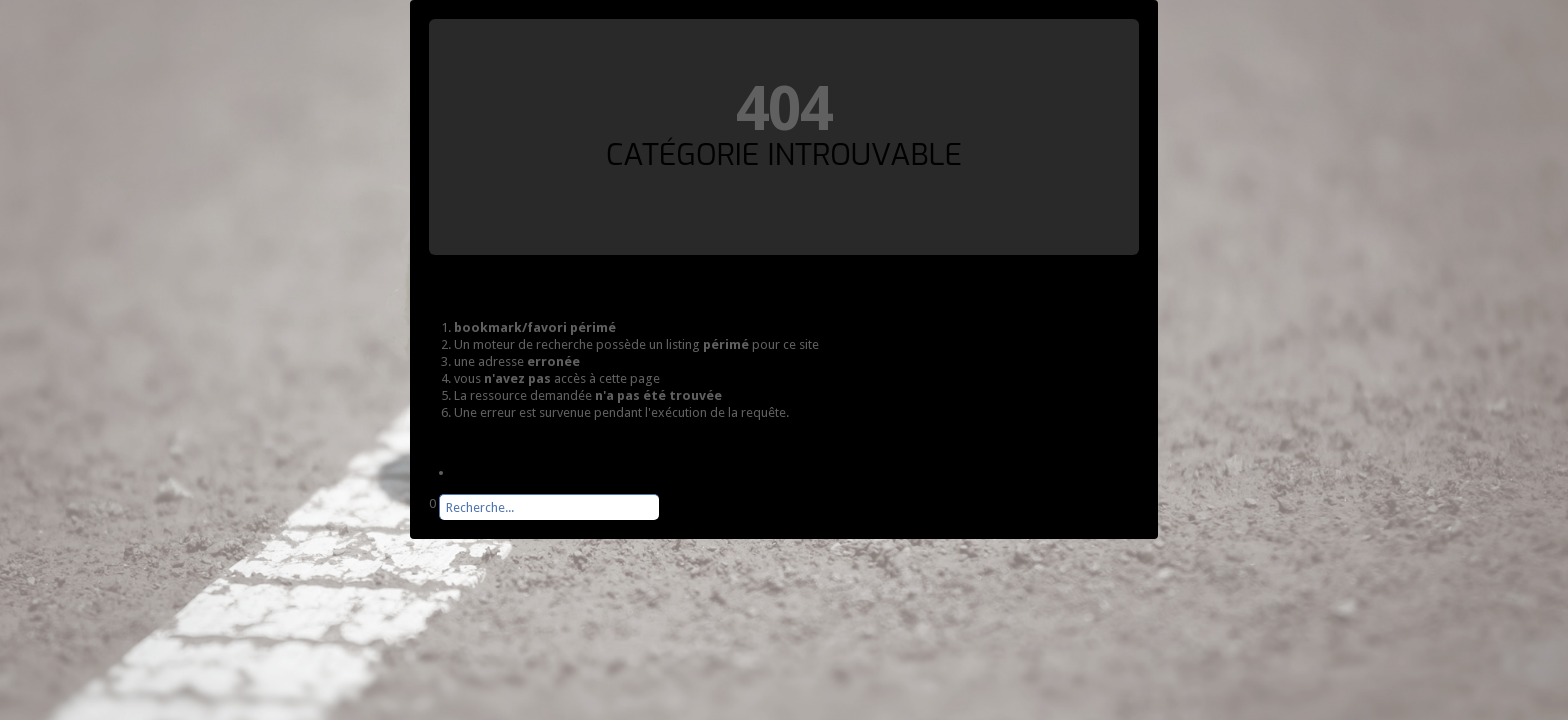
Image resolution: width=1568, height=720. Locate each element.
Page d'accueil (495, 472)
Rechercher (429, 520)
